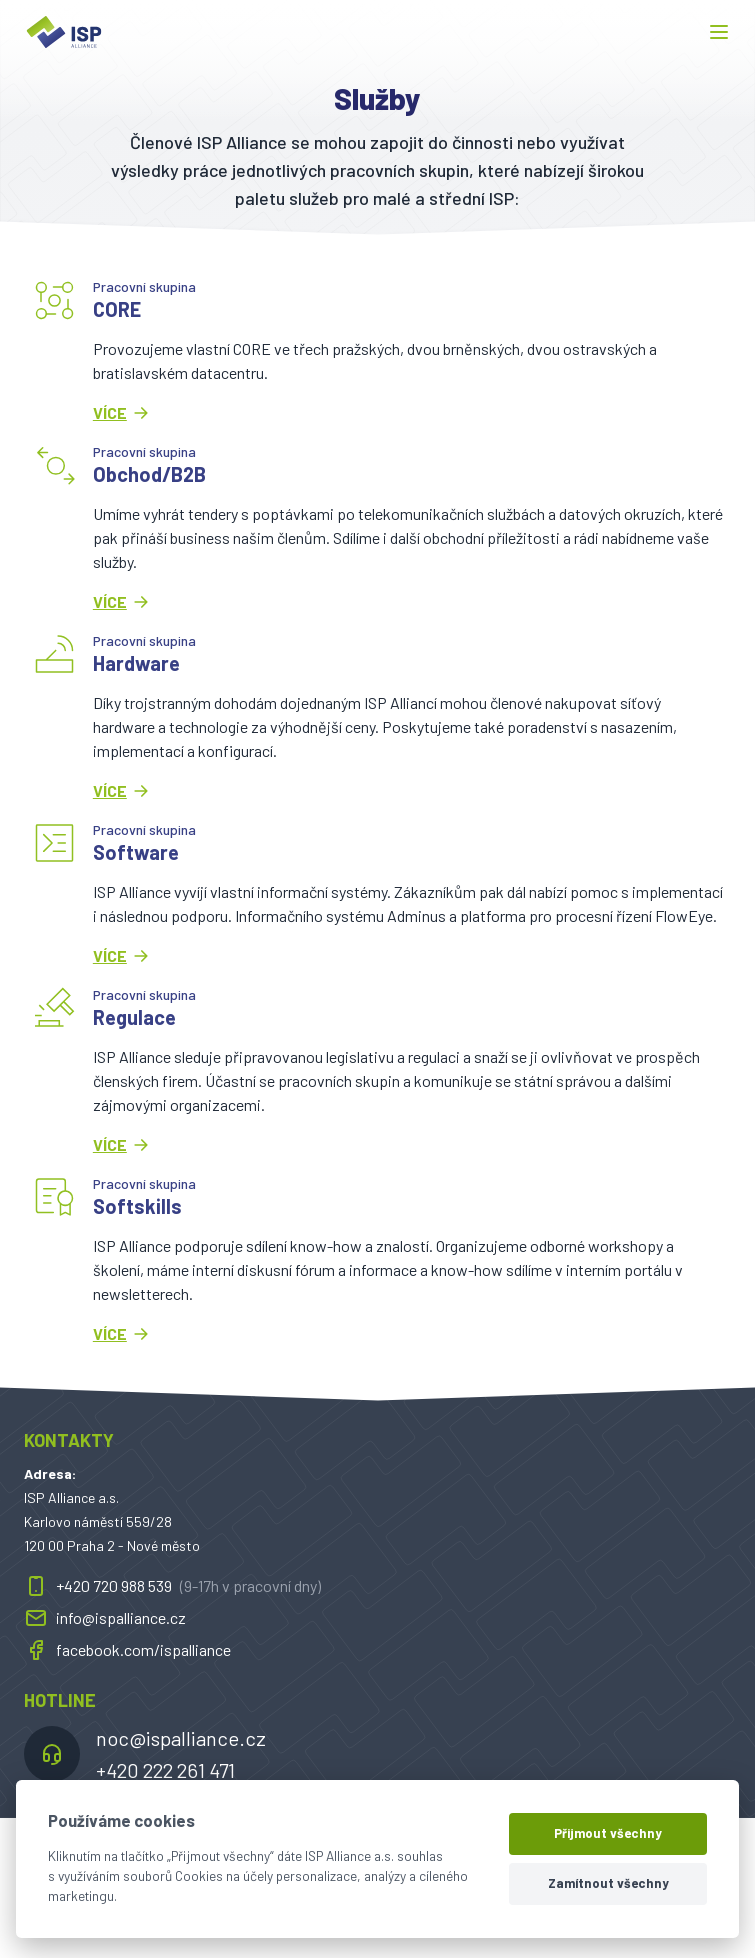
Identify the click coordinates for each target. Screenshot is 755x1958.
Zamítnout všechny (608, 1883)
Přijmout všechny (608, 1833)
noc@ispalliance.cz (181, 1738)
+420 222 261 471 (165, 1770)
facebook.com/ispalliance (127, 1650)
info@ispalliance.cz (105, 1618)
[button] (719, 32)
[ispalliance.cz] (64, 32)
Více (122, 413)
